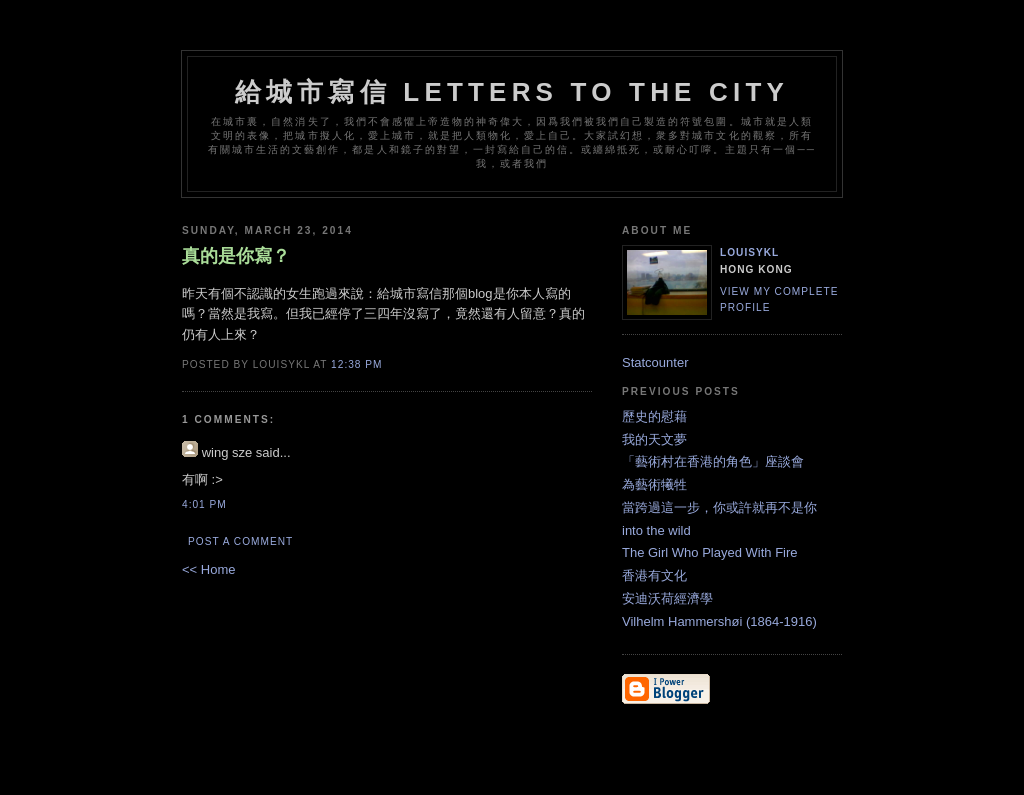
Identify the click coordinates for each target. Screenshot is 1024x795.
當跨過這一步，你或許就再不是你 (719, 507)
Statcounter (655, 362)
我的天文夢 (654, 439)
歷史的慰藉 (654, 416)
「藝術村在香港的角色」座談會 (713, 461)
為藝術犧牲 (654, 484)
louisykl (749, 252)
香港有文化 (654, 575)
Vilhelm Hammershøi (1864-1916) (719, 621)
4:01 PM (204, 504)
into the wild (656, 530)
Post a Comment (240, 541)
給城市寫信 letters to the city (512, 92)
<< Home (208, 569)
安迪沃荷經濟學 (667, 598)
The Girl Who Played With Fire (710, 552)
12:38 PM (356, 364)
